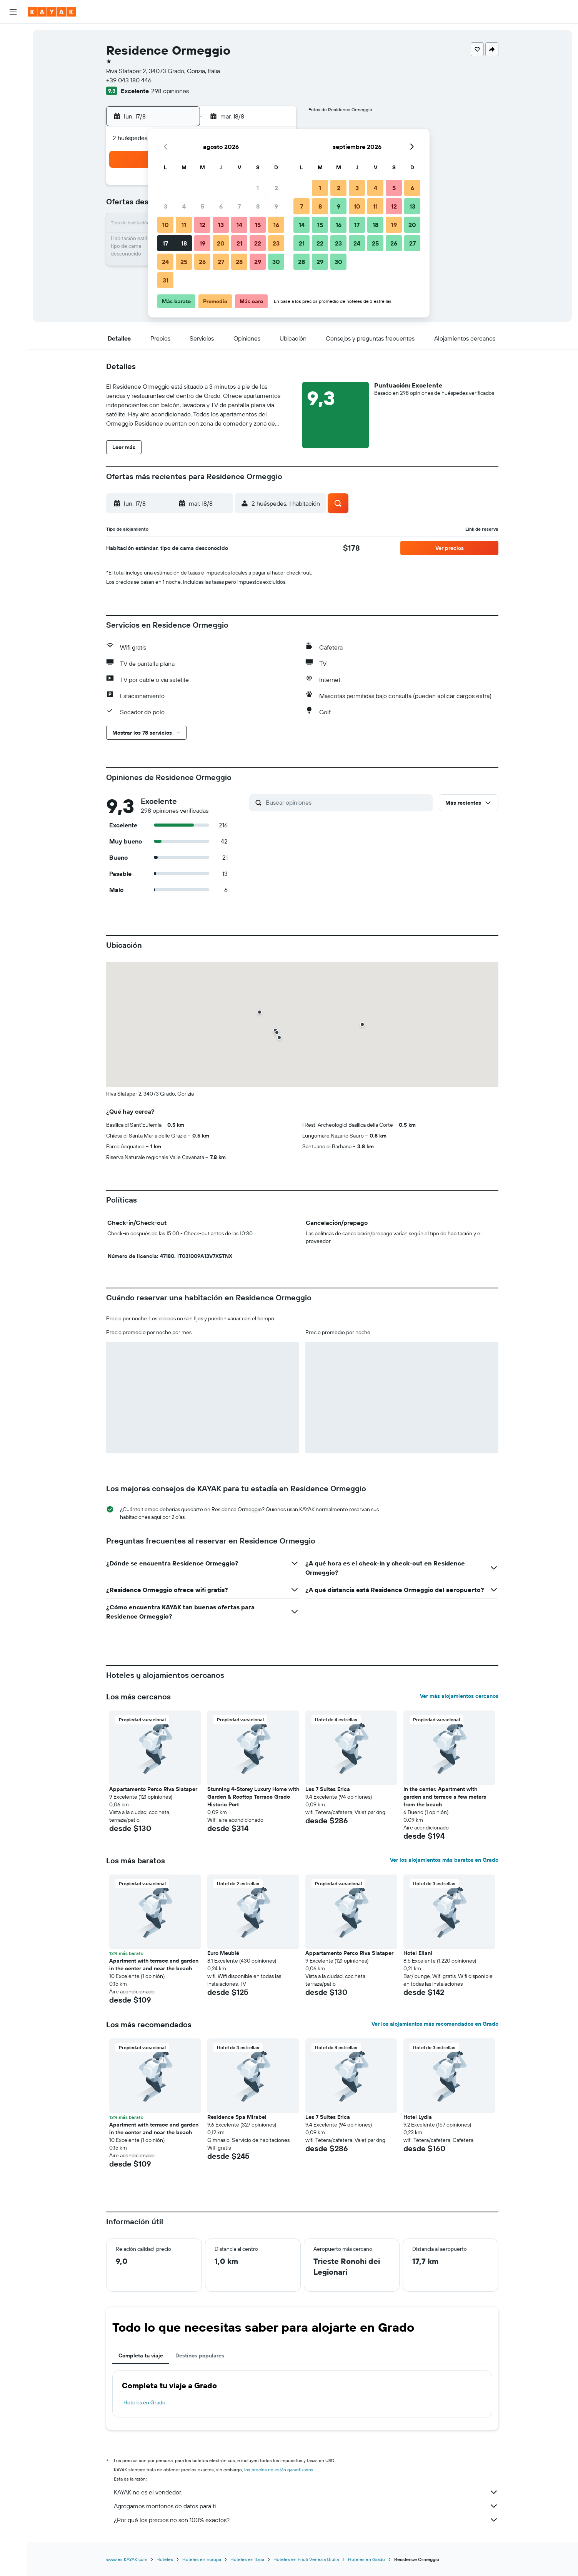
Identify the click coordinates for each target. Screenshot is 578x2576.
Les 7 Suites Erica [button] (327, 1789)
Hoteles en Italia (247, 2559)
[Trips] (13, 160)
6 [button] (221, 206)
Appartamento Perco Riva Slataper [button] (153, 1789)
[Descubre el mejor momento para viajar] (13, 122)
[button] (13, 11)
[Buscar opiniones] (347, 802)
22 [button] (257, 243)
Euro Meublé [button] (223, 1953)
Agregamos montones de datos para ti (306, 2506)
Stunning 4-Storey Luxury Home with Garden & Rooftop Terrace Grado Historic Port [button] (253, 1797)
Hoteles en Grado (144, 2402)
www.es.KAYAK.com (126, 2559)
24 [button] (165, 262)
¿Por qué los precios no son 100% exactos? (306, 2519)
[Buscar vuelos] (13, 35)
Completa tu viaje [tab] (140, 2355)
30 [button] (276, 262)
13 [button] (221, 225)
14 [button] (239, 225)
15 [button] (258, 225)
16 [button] (276, 225)
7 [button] (239, 206)
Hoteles (165, 2559)
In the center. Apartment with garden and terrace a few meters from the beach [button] (444, 1797)
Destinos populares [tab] (199, 2355)
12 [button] (202, 225)
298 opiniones (170, 91)
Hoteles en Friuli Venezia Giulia (306, 2559)
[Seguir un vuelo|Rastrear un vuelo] (13, 106)
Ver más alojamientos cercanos (459, 1695)
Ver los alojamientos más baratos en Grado (444, 1859)
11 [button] (184, 225)
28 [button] (239, 262)
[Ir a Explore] (13, 89)
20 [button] (221, 243)
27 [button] (221, 262)
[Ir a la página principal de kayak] (52, 12)
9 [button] (276, 206)
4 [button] (184, 206)
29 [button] (257, 262)
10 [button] (165, 225)
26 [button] (202, 262)
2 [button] (276, 188)
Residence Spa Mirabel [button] (237, 2116)
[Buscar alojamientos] (13, 51)
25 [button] (183, 262)
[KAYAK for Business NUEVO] (13, 138)
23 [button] (276, 243)
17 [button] (165, 243)
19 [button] (202, 243)
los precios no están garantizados (278, 2469)
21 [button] (239, 243)
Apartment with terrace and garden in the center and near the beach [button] (153, 1964)
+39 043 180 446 (129, 80)
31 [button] (165, 280)
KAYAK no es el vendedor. (306, 2492)
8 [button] (258, 206)
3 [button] (165, 206)
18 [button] (184, 243)
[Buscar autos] (13, 67)
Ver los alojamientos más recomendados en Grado (434, 2023)
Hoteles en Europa (201, 2559)
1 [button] (258, 188)
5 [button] (202, 206)
